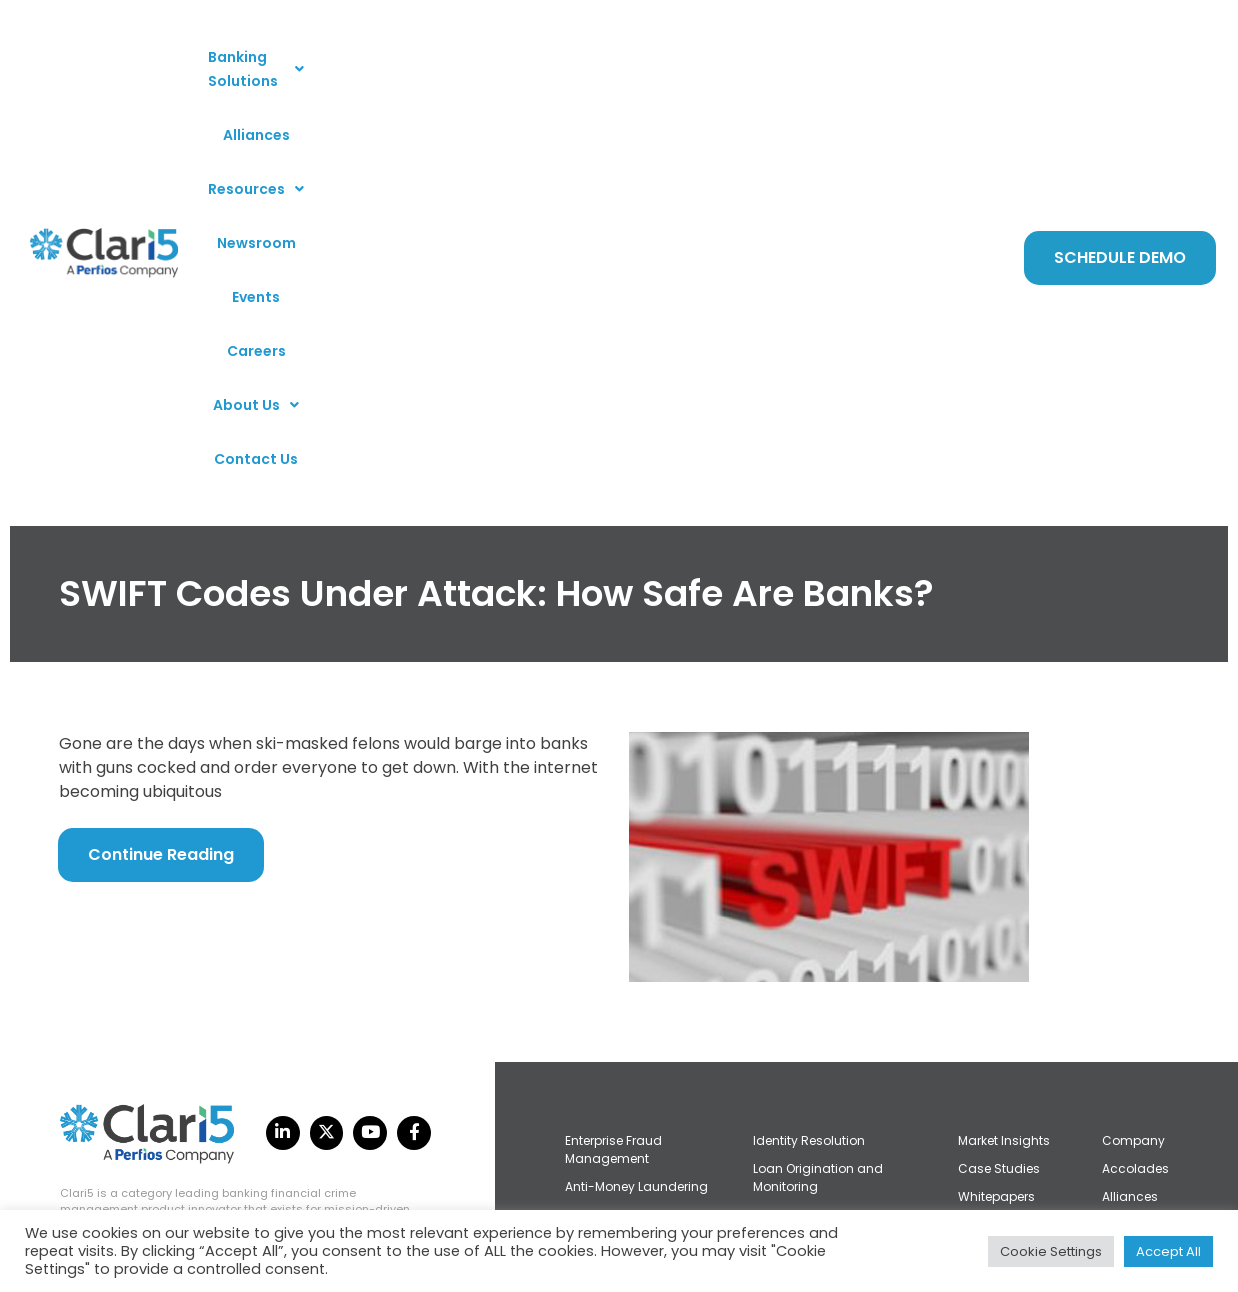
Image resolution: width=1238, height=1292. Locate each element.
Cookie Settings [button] (1051, 1251)
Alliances (452, 57)
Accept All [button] (1168, 1251)
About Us (911, 57)
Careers (818, 57)
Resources (554, 57)
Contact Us (601, 111)
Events (745, 57)
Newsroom (661, 57)
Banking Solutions (323, 57)
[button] (323, 57)
